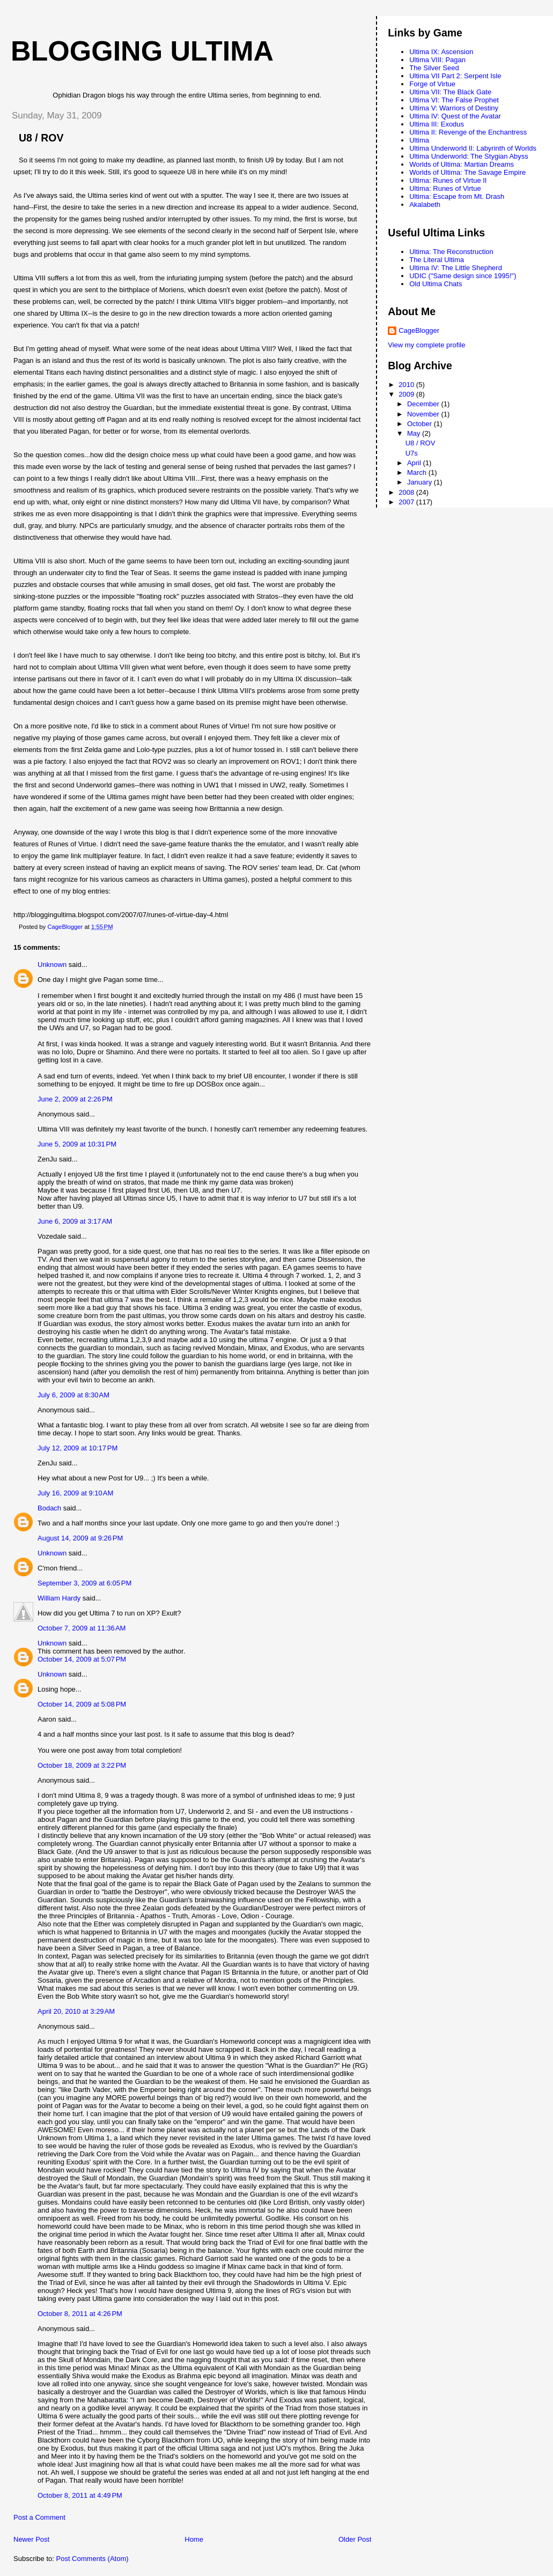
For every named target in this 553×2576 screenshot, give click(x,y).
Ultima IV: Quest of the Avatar (455, 116)
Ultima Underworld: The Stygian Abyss (468, 156)
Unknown (52, 965)
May (414, 433)
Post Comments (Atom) (92, 2559)
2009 (407, 394)
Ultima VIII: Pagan (437, 60)
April (415, 463)
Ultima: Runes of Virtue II (447, 180)
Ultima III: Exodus (436, 124)
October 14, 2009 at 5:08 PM (82, 1704)
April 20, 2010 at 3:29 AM (76, 2011)
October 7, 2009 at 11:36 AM (82, 1628)
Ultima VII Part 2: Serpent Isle (455, 76)
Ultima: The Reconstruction (451, 252)
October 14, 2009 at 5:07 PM (82, 1659)
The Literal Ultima (436, 260)
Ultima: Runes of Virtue (445, 188)
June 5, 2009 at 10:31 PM (77, 1144)
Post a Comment (39, 2517)
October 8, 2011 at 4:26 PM (80, 2314)
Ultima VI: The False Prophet (454, 100)
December (424, 404)
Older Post (354, 2539)
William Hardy (59, 1598)
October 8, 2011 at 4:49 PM (80, 2495)
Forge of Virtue (432, 84)
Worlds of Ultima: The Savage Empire (467, 172)
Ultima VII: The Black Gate (450, 92)
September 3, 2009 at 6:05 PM (84, 1583)
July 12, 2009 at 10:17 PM (77, 1448)
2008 (407, 492)
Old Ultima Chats (435, 284)
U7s (411, 453)
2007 (407, 502)
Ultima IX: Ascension (441, 52)
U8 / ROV (420, 443)
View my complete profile (426, 345)
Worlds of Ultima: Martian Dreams (461, 164)
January (420, 482)
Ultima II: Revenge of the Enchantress (468, 132)
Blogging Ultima (142, 50)
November (424, 414)
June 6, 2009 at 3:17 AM (75, 1221)
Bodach (49, 1508)
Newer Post (31, 2539)
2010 (407, 385)
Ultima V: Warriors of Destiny (453, 108)
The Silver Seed (434, 68)
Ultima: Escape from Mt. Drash (456, 196)
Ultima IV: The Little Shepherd (455, 268)
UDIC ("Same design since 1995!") (462, 276)
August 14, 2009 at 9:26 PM (80, 1538)
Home (194, 2539)
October (420, 424)
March (418, 472)
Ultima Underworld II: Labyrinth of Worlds (472, 148)
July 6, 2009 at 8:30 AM (73, 1395)
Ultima (419, 140)
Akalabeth (424, 204)
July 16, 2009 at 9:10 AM (75, 1493)
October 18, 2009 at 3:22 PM (82, 1765)
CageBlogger (419, 330)
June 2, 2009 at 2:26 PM (75, 1099)
